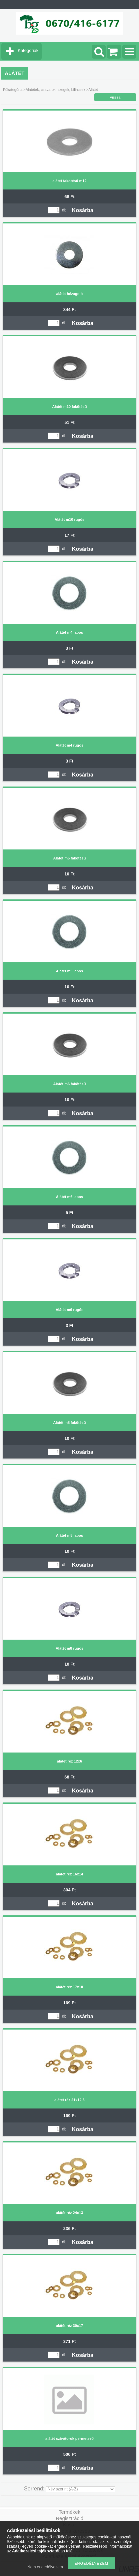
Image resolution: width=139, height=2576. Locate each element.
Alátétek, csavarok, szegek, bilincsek (55, 90)
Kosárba (82, 210)
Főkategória (12, 90)
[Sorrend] (80, 2489)
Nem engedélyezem (45, 2567)
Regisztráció (69, 2518)
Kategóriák (28, 50)
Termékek (69, 2512)
